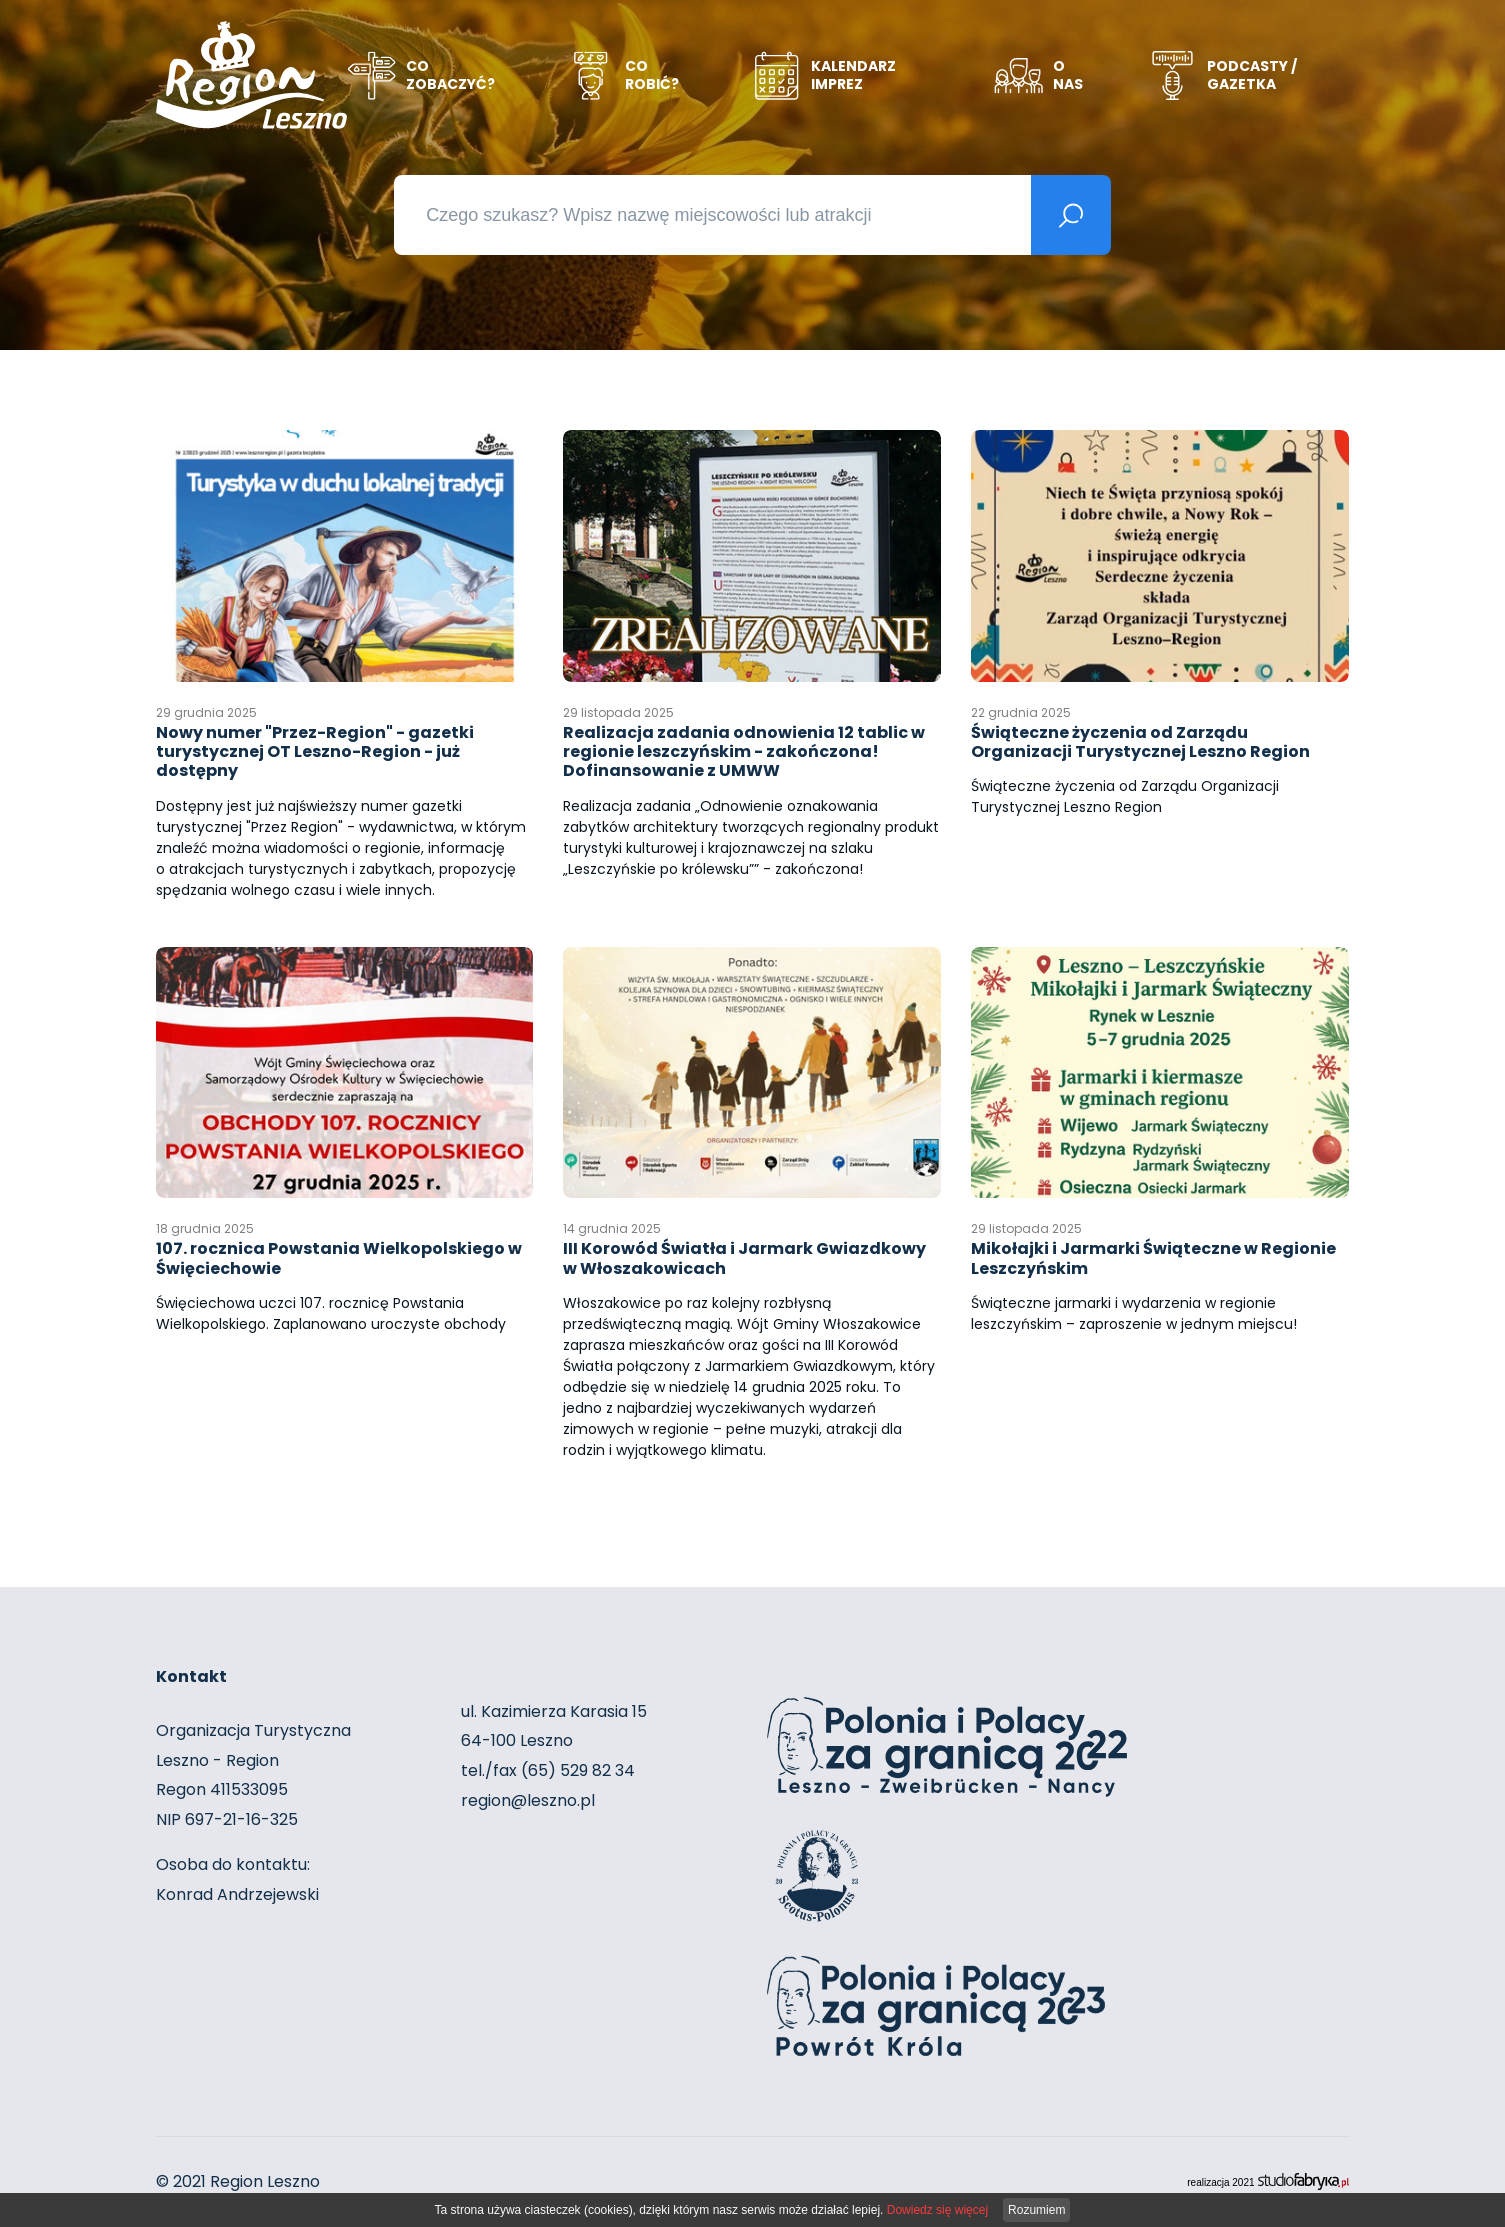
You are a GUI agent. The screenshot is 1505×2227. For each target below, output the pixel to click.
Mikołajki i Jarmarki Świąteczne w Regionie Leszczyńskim (1153, 1253)
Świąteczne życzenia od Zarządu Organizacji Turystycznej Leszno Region (1140, 737)
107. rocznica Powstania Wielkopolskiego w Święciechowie (339, 1253)
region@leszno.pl (528, 1800)
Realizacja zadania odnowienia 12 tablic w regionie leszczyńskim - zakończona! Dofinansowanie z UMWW (744, 746)
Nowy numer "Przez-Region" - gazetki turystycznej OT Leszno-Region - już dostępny (315, 746)
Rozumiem (1036, 2210)
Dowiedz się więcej (937, 2210)
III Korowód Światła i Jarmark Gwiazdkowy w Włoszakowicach (744, 1253)
